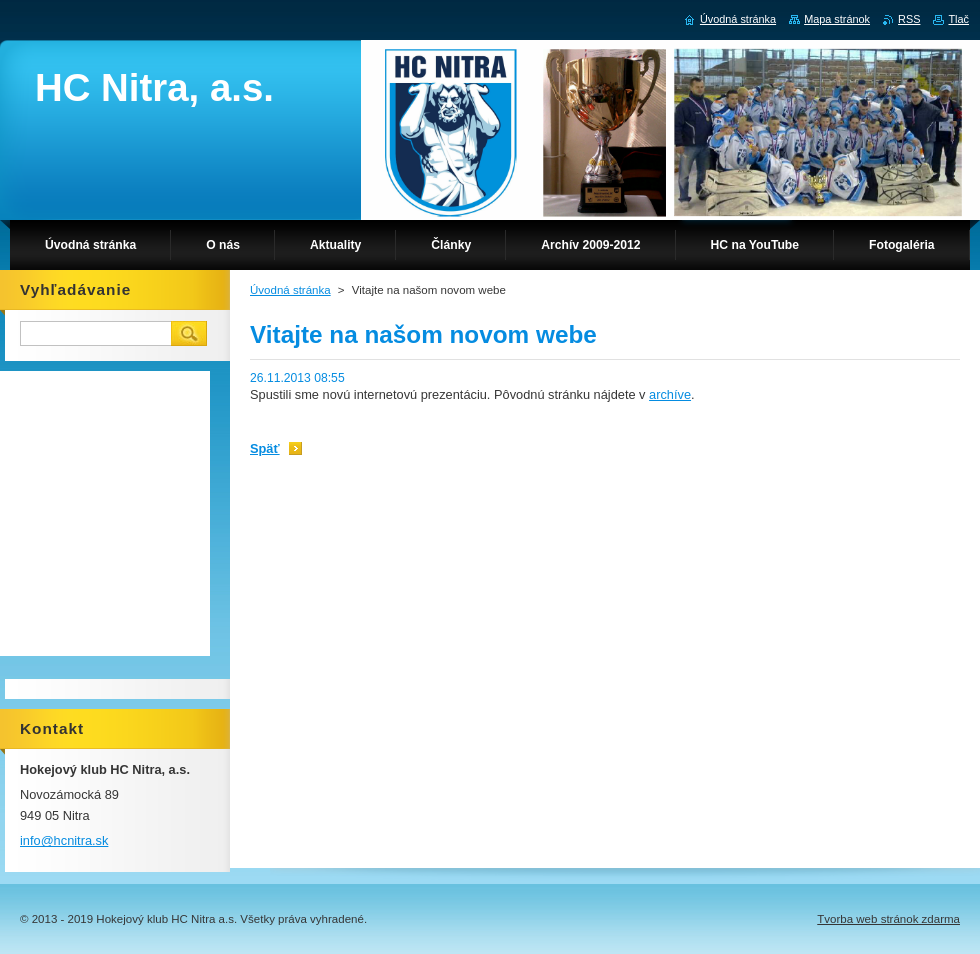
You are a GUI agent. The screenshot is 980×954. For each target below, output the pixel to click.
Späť (265, 448)
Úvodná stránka (290, 290)
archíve (670, 394)
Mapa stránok (837, 19)
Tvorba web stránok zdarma (888, 919)
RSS (909, 19)
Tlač (958, 19)
